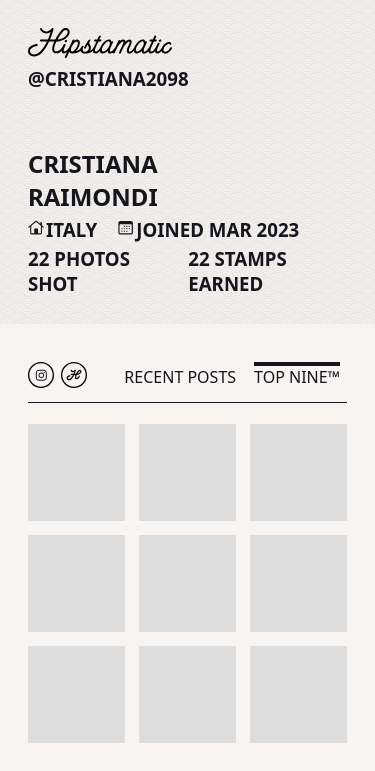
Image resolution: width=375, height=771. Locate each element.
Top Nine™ (297, 377)
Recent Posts (180, 377)
